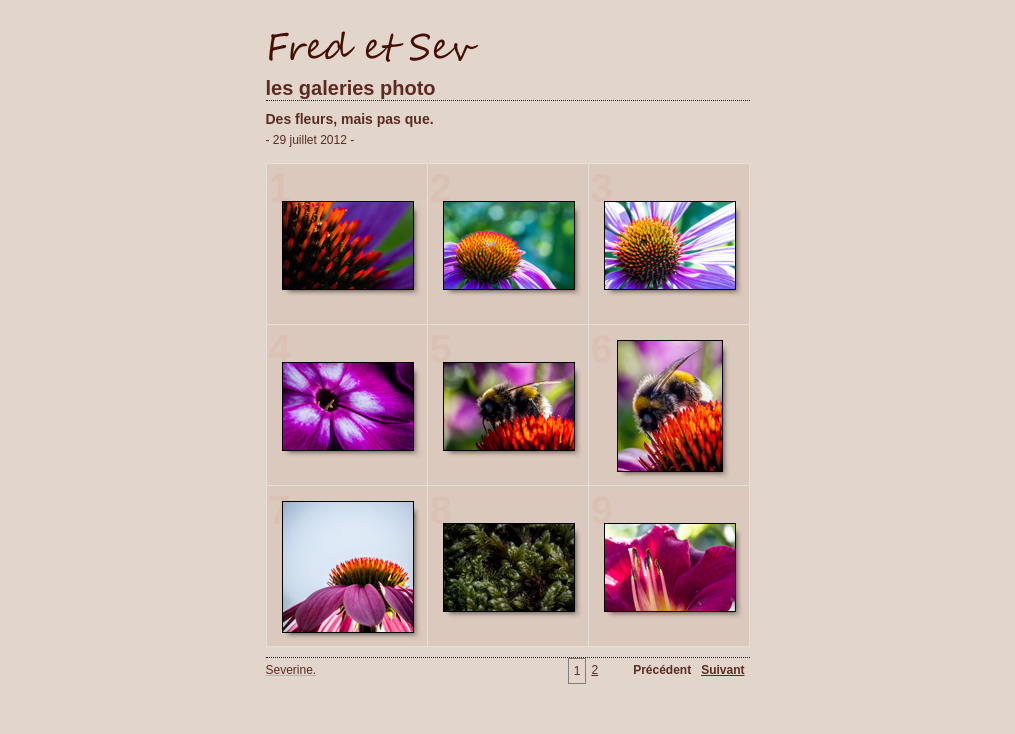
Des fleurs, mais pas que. (350, 119)
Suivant (722, 670)
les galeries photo (351, 88)
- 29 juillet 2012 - (310, 140)
